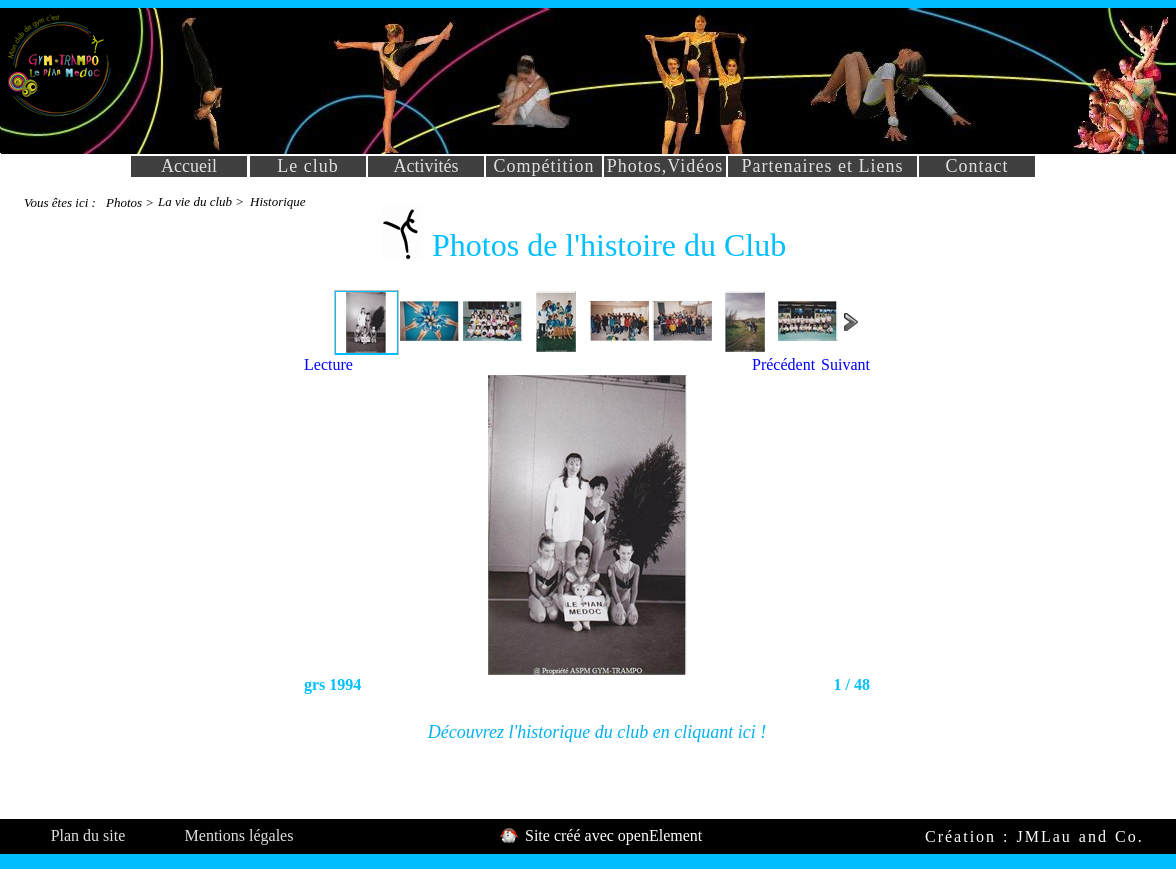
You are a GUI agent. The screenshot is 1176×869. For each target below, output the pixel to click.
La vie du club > (201, 201)
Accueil (189, 166)
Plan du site (88, 835)
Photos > (130, 202)
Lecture (328, 364)
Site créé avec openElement (611, 835)
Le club (307, 166)
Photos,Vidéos (665, 166)
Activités (426, 166)
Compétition (544, 166)
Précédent (783, 364)
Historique (278, 201)
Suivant (845, 364)
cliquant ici (714, 732)
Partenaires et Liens (823, 166)
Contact (977, 166)
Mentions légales (239, 835)
